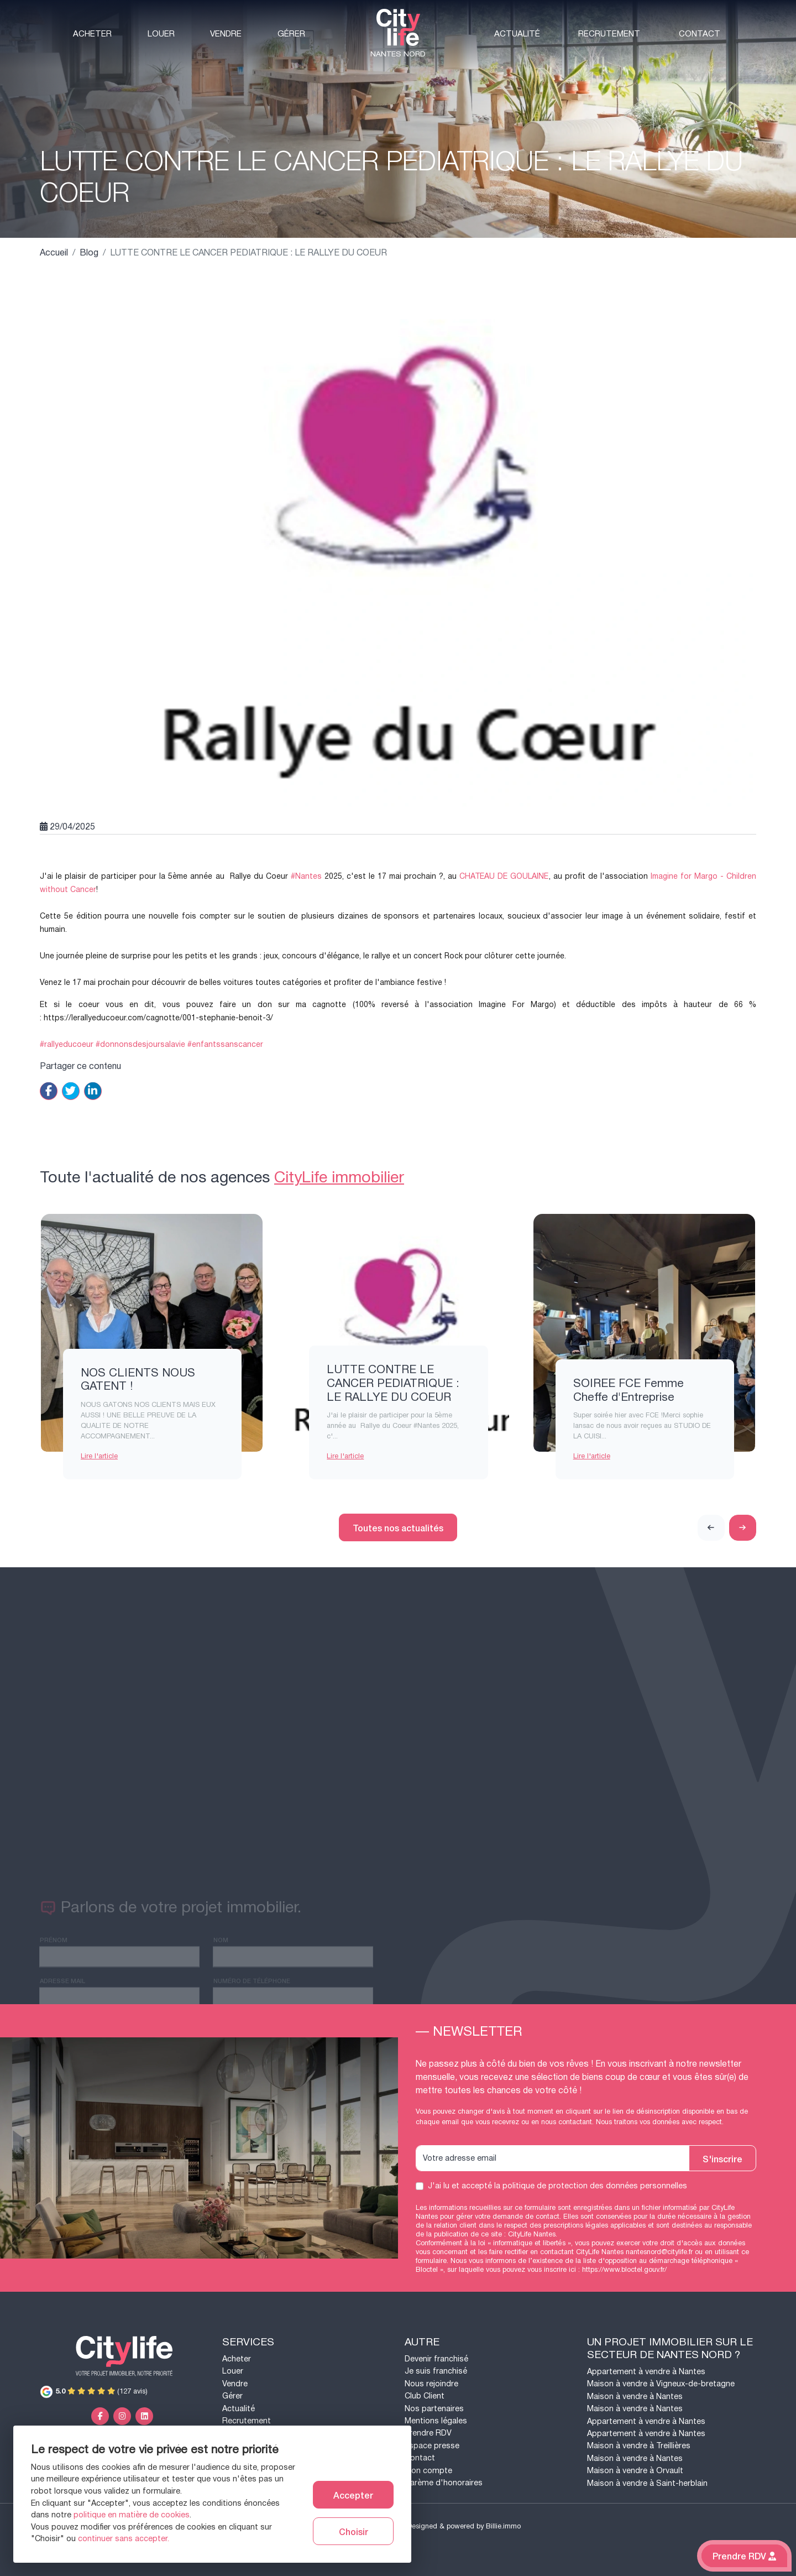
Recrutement (609, 34)
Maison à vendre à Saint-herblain (647, 2483)
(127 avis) (94, 2391)
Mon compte (428, 2470)
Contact (699, 34)
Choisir (353, 2531)
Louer (161, 34)
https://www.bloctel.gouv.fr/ (624, 2269)
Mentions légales (436, 2421)
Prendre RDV (428, 2433)
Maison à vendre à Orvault (635, 2470)
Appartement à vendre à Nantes (646, 2371)
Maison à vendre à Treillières (638, 2445)
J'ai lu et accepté (557, 2186)
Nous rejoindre (431, 2383)
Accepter (353, 2494)
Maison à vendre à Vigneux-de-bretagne (661, 2383)
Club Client (424, 2396)
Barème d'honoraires (444, 2482)
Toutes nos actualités (398, 1527)
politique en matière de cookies (132, 2515)
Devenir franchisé (436, 2359)
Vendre (226, 34)
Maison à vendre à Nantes (635, 2396)
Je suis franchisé (436, 2371)
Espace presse (432, 2445)
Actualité (517, 34)
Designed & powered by (464, 2526)
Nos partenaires (434, 2408)
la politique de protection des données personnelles (590, 2185)
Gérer (291, 34)
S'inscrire (722, 2158)
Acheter (92, 34)
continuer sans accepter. (123, 2538)
